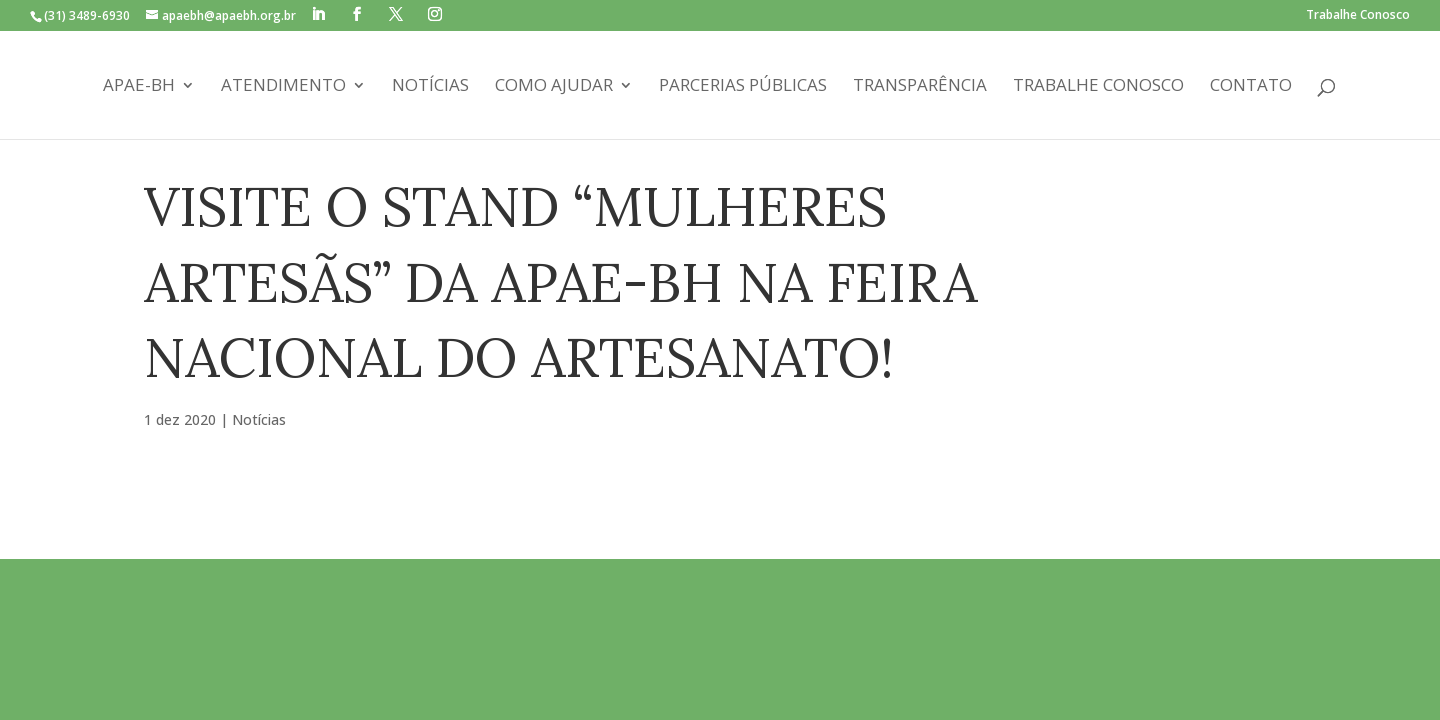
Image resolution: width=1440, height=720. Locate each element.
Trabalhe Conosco (1358, 16)
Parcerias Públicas (743, 87)
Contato (1251, 87)
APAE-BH (139, 87)
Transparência (920, 87)
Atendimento (283, 87)
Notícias (430, 87)
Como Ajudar (554, 87)
